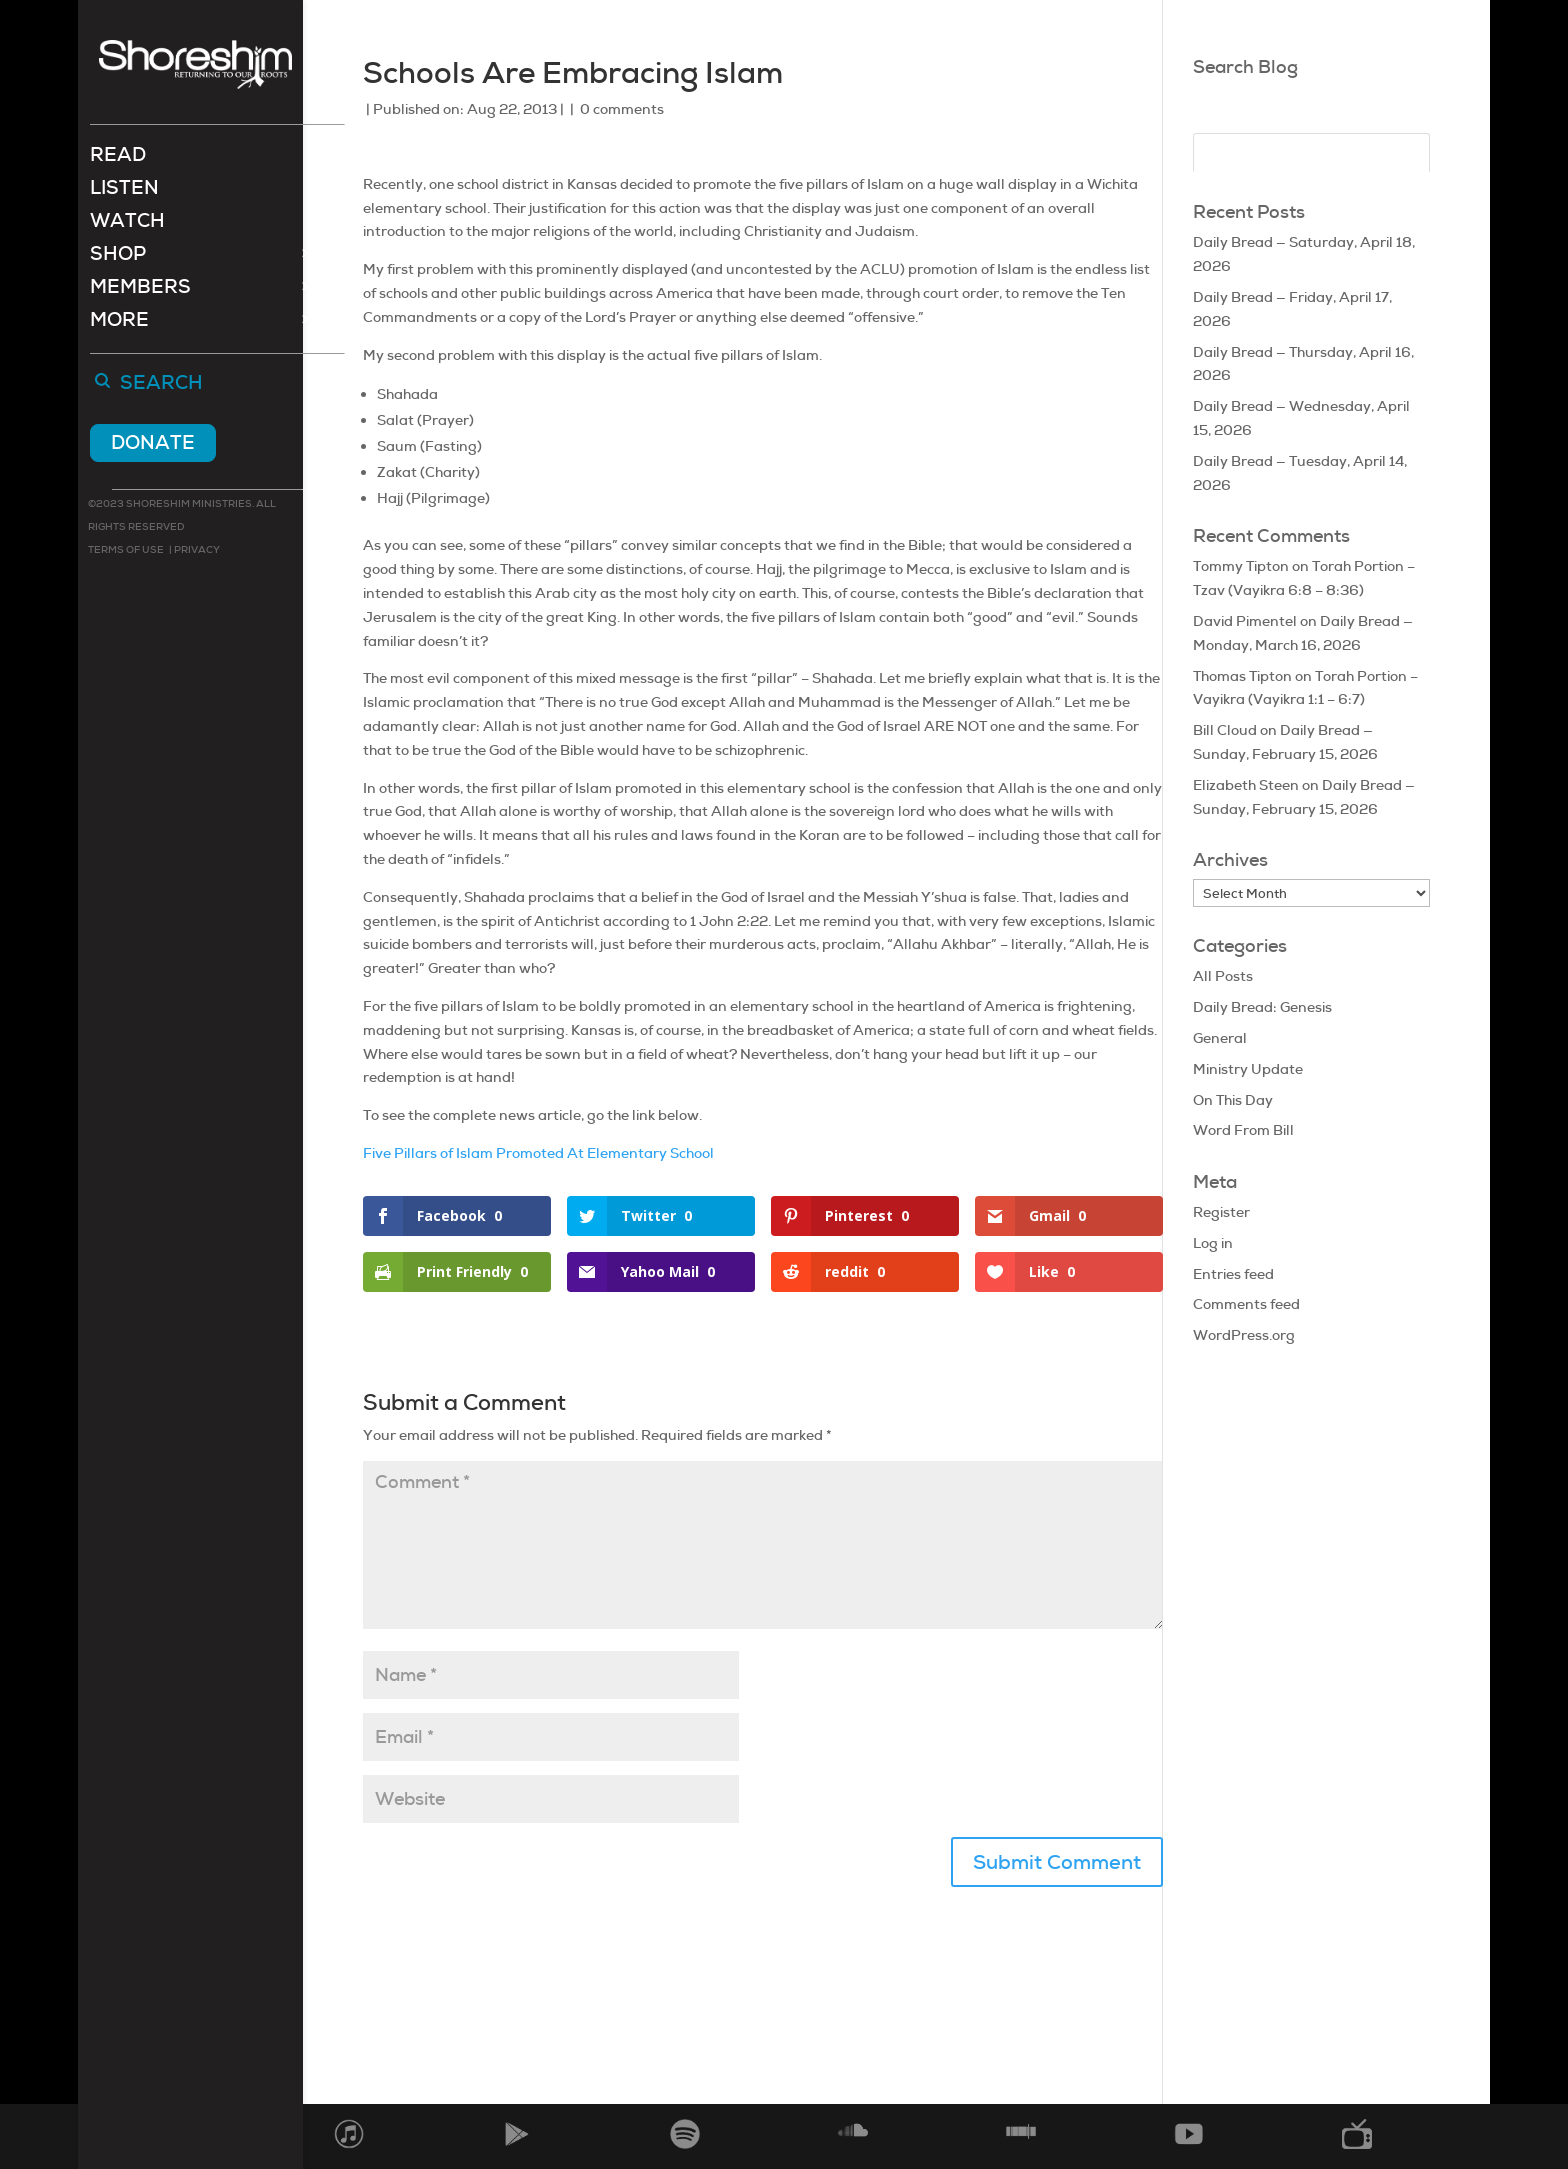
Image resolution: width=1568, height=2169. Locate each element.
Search (161, 386)
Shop (118, 258)
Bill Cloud (1225, 730)
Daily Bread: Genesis (1262, 1007)
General (1220, 1038)
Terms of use (126, 551)
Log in (1213, 1243)
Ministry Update (1248, 1069)
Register (1221, 1212)
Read (118, 159)
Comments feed (1246, 1304)
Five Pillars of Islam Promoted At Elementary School (538, 1153)
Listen (124, 192)
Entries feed (1233, 1274)
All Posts (1223, 976)
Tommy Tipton (1241, 566)
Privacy (196, 551)
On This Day (1233, 1100)
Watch (127, 225)
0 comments (622, 109)
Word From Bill (1243, 1130)
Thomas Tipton (1242, 676)
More (119, 324)
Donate (153, 444)
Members (140, 291)
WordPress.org (1244, 1335)
